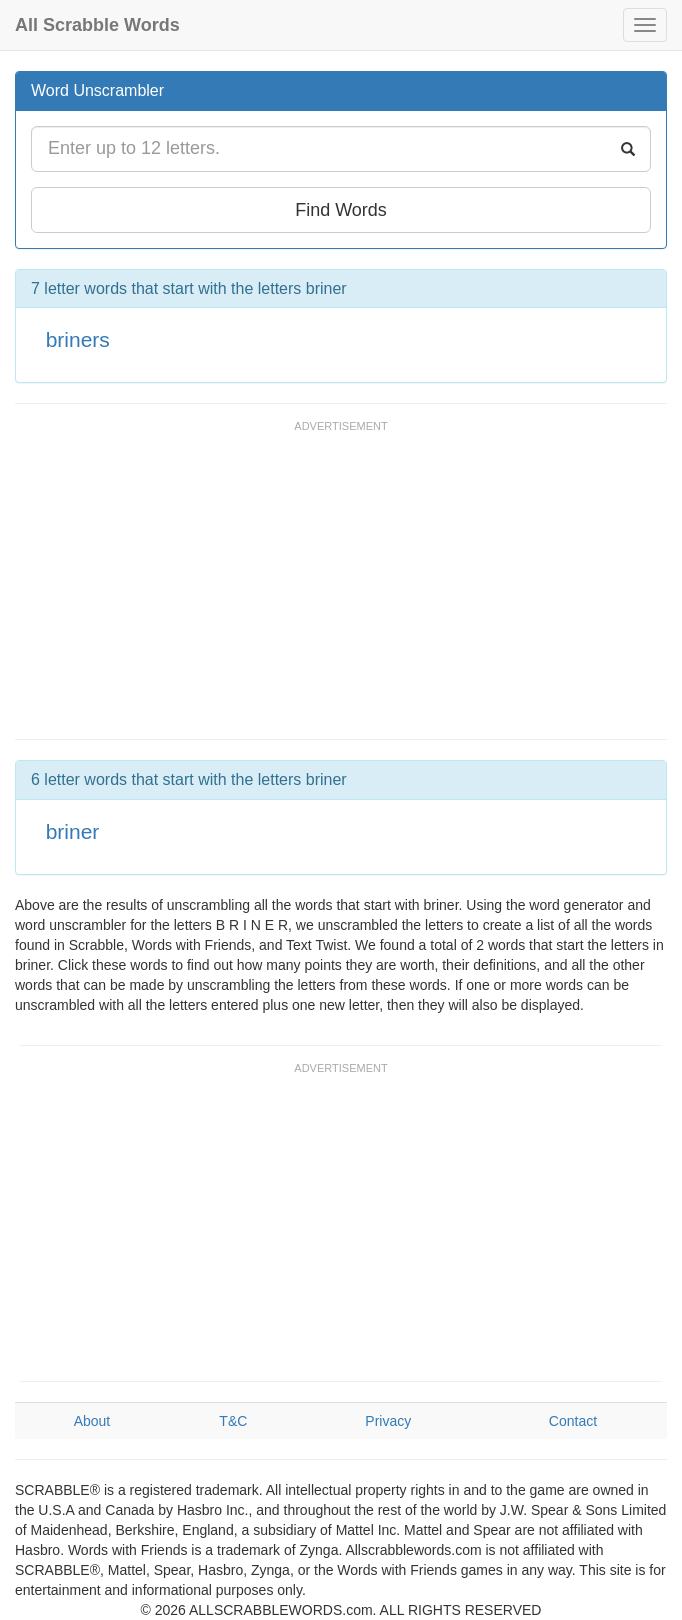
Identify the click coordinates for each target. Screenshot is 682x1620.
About (92, 1421)
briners (78, 339)
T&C (233, 1421)
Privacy (388, 1421)
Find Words (341, 210)
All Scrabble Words (97, 25)
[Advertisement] (249, 589)
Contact (573, 1421)
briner (73, 831)
